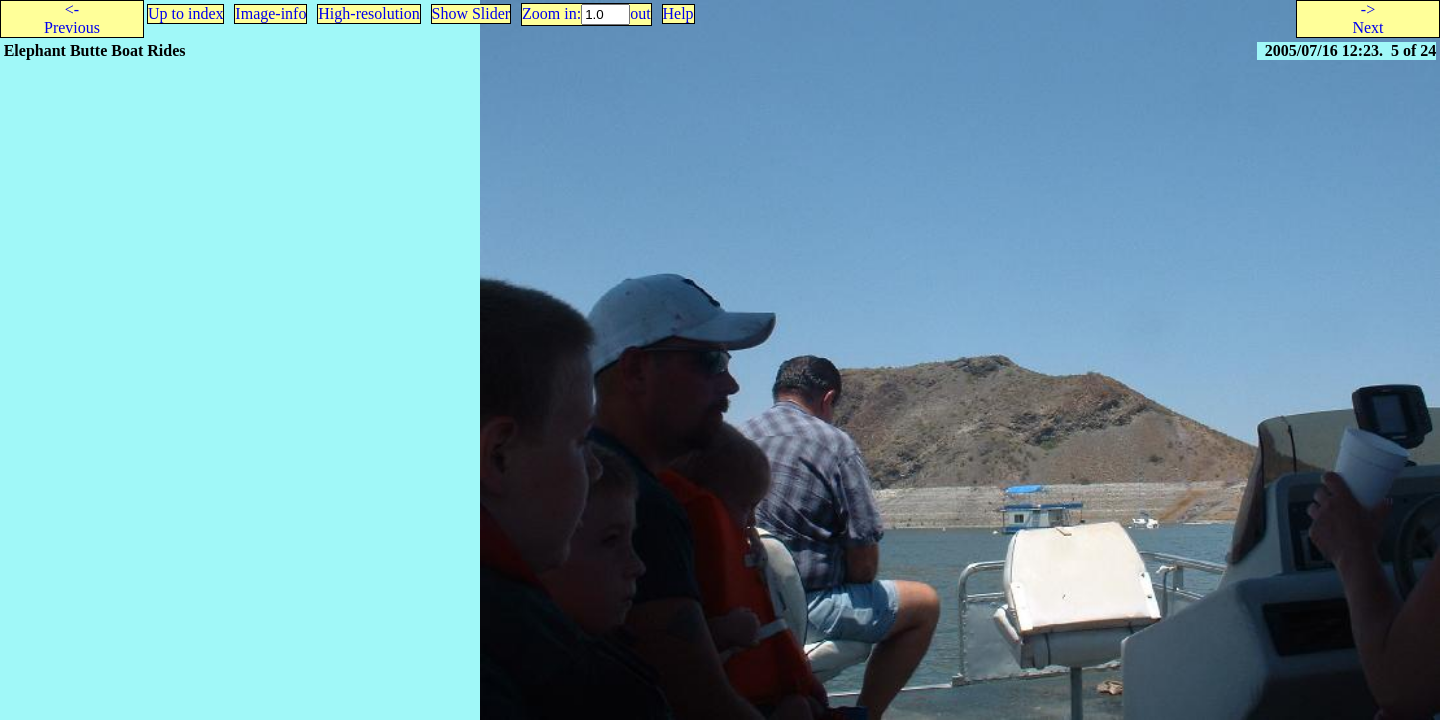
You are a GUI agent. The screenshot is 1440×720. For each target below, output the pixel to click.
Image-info (270, 13)
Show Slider (471, 13)
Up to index (186, 13)
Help (678, 13)
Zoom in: (551, 13)
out (640, 13)
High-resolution (368, 13)
